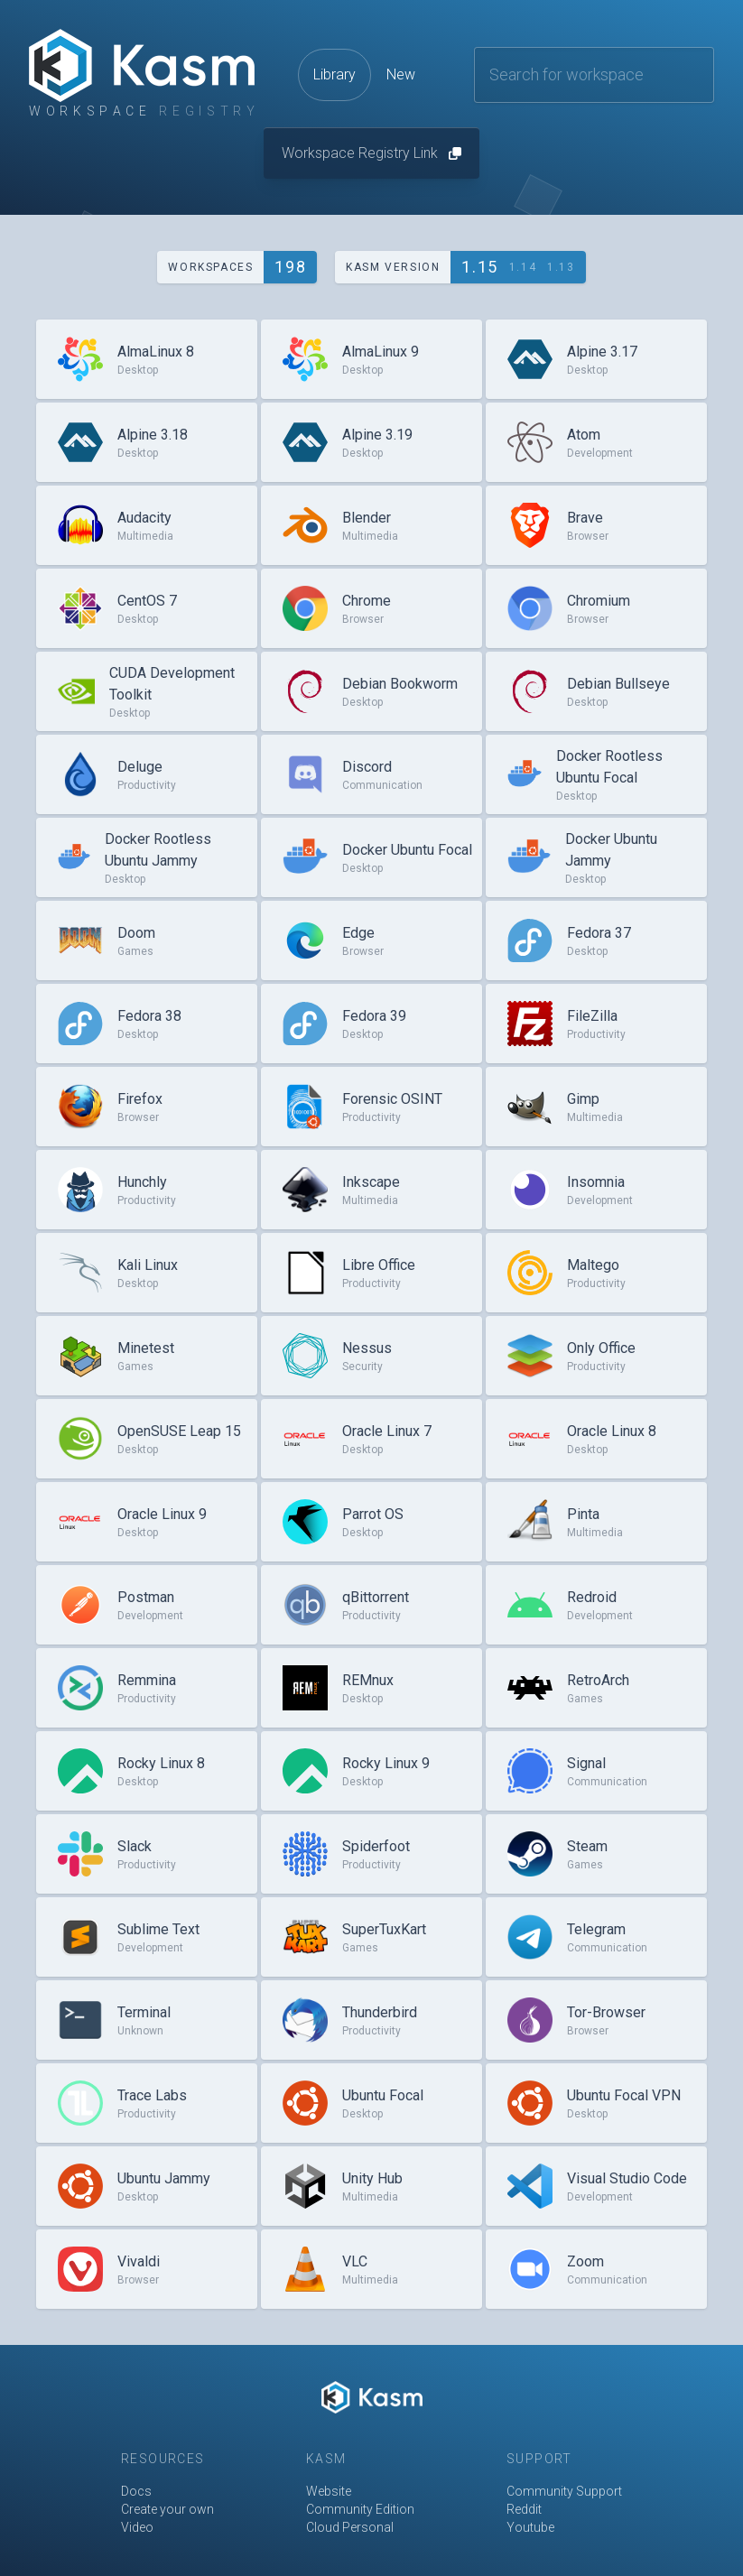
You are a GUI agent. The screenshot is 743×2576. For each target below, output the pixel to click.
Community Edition (360, 2509)
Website (328, 2491)
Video (137, 2527)
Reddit (524, 2509)
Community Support (564, 2491)
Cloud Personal (350, 2527)
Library (334, 74)
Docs (136, 2491)
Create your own (167, 2509)
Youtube (530, 2527)
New (400, 74)
